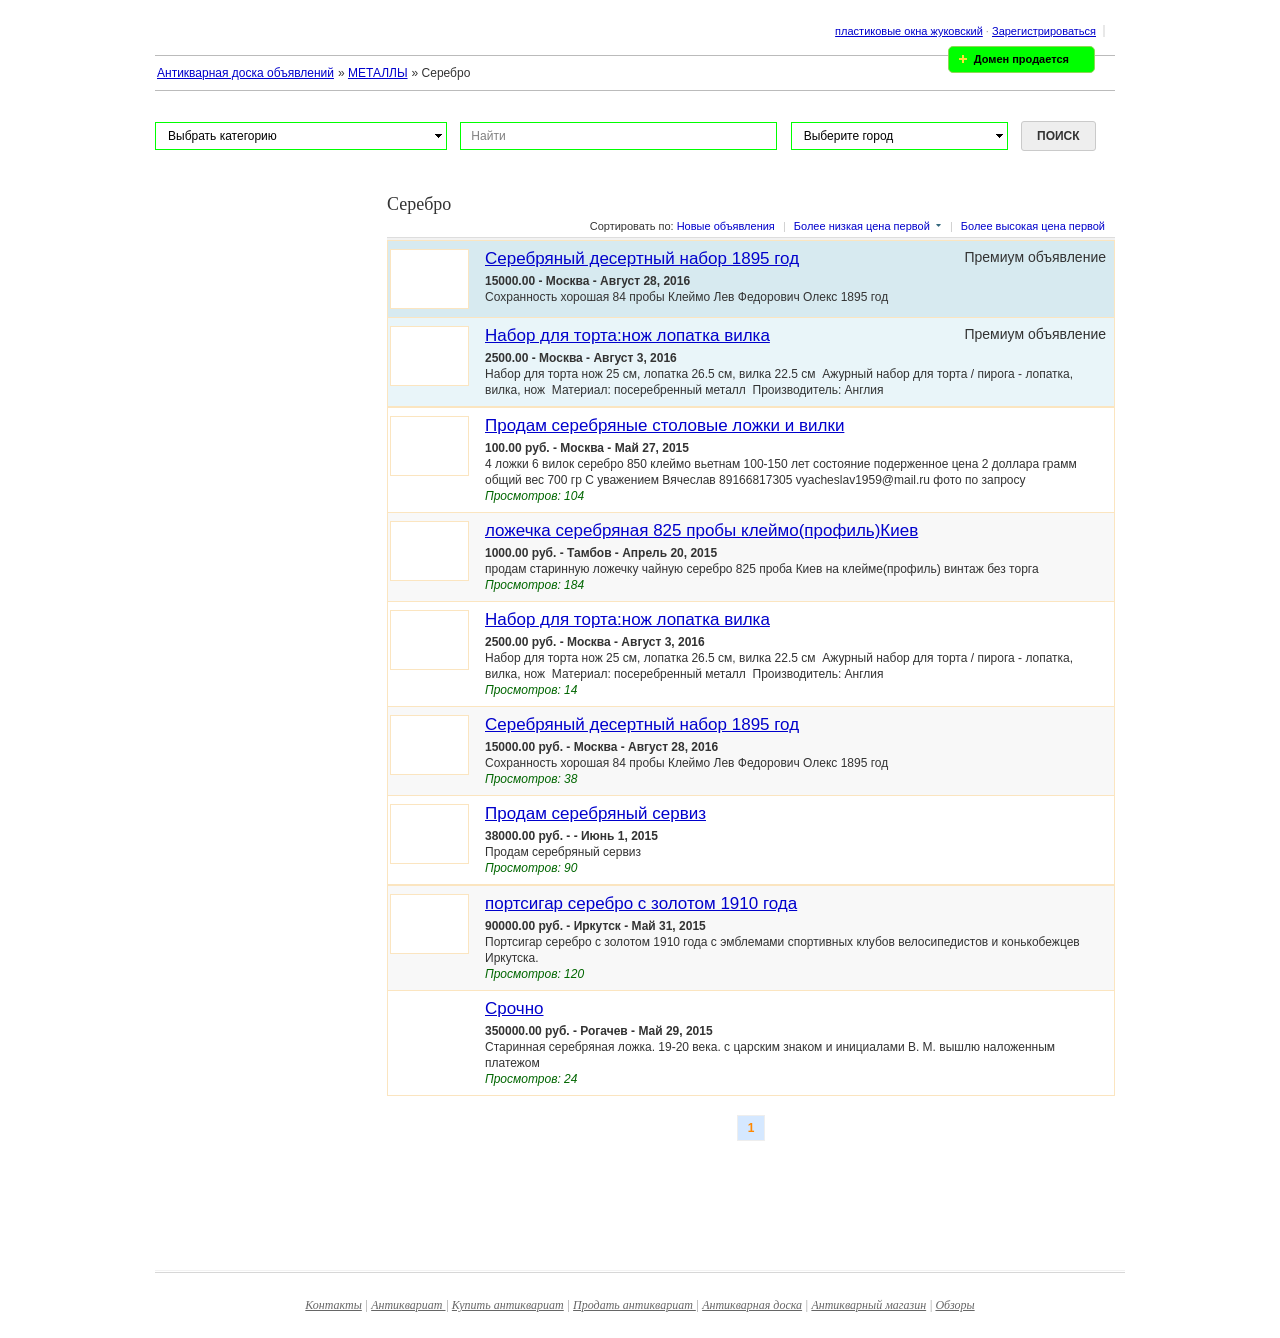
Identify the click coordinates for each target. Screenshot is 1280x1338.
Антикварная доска (752, 1305)
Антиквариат (408, 1305)
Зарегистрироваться (1044, 31)
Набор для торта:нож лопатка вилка (627, 335)
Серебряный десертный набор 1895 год (642, 258)
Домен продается (1021, 59)
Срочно (514, 1008)
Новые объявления (726, 226)
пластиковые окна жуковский (909, 31)
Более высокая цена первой (1033, 226)
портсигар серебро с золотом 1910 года (641, 903)
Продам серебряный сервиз (595, 813)
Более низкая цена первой (862, 226)
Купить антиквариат (508, 1305)
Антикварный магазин (868, 1305)
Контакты (333, 1305)
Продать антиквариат (634, 1305)
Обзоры (954, 1305)
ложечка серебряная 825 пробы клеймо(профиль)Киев (701, 530)
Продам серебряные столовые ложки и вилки (664, 425)
